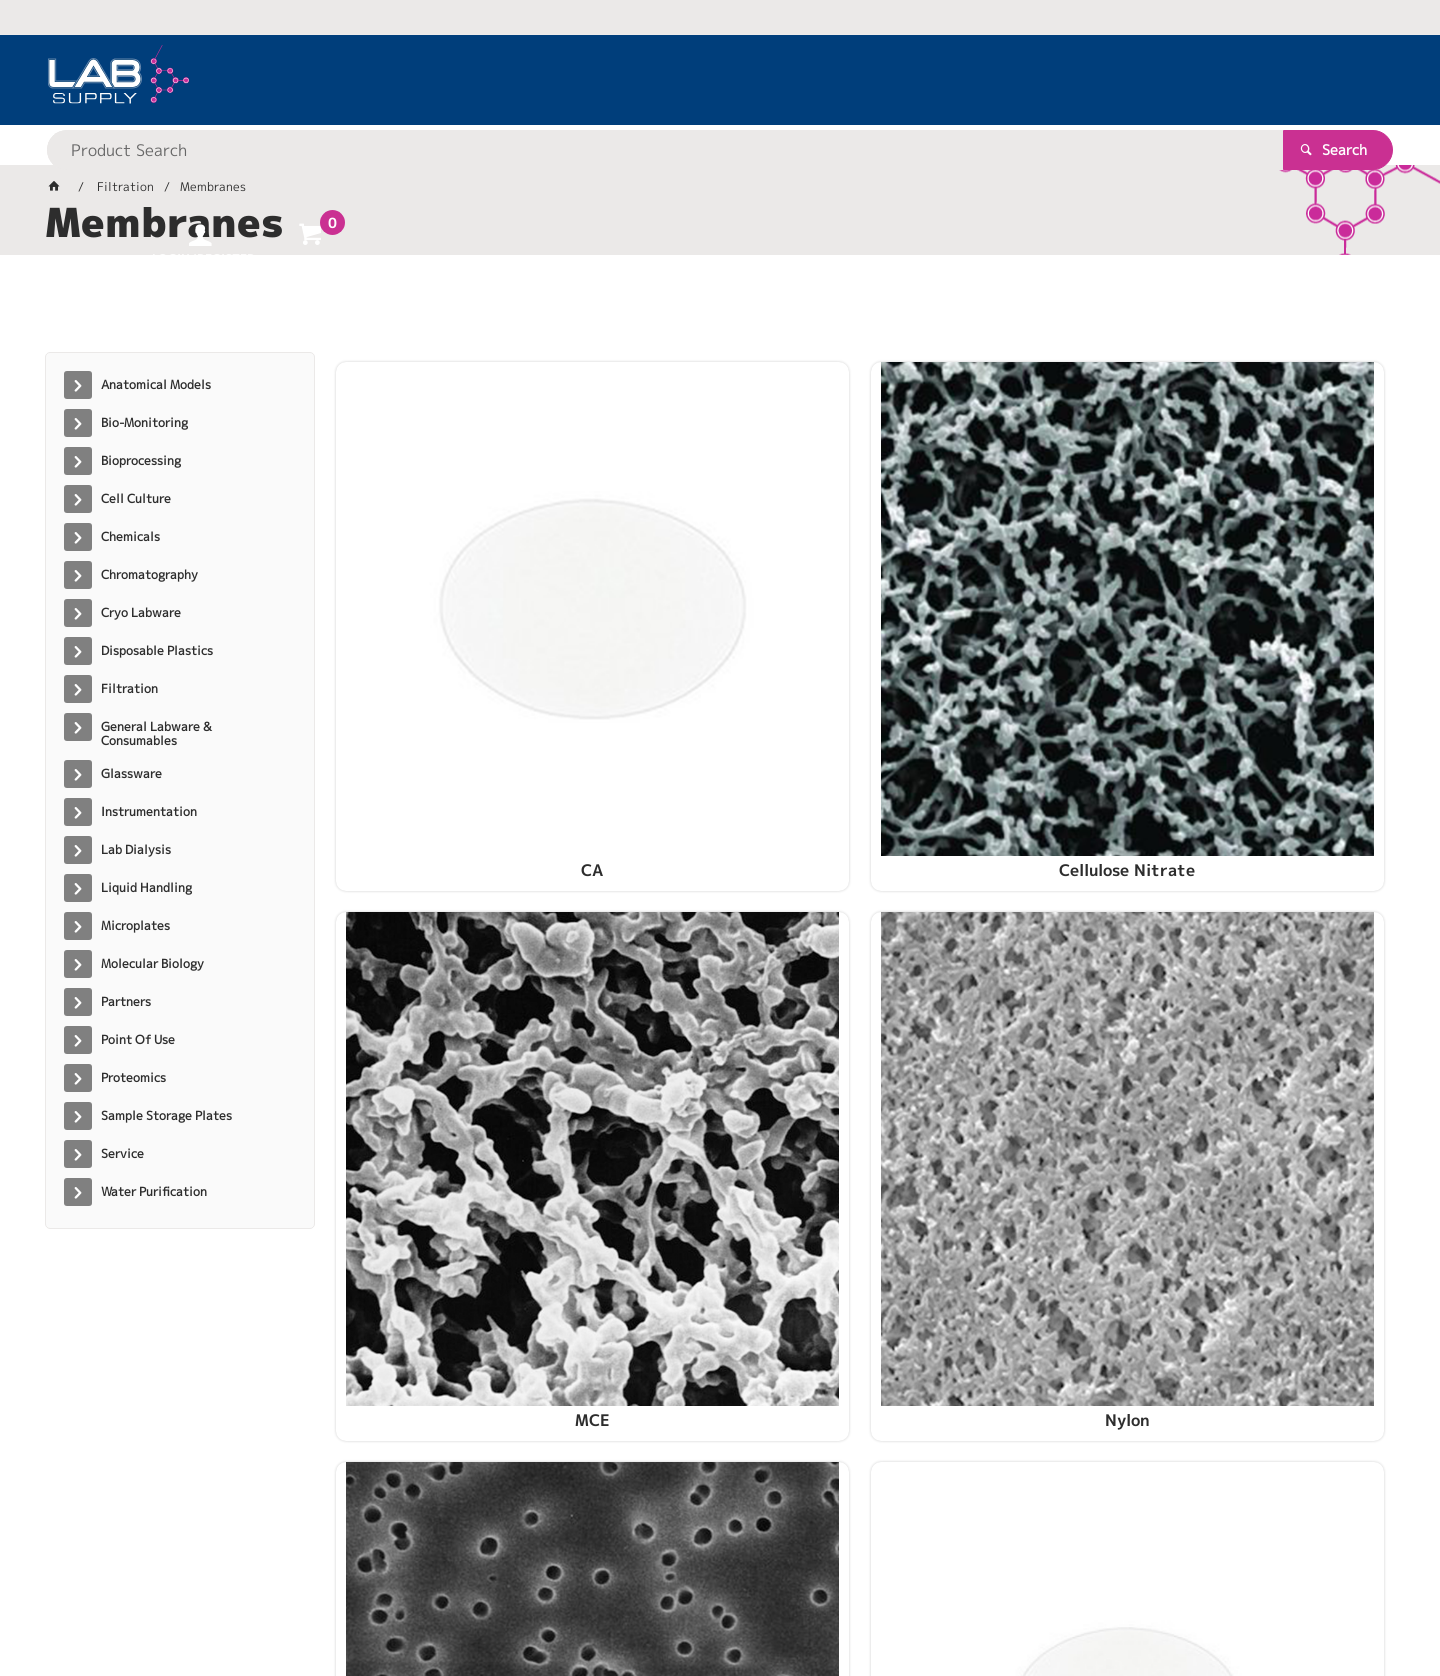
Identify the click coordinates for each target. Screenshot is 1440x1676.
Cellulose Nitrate (726, 617)
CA (459, 617)
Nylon (1261, 617)
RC (726, 1230)
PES (994, 923)
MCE (993, 617)
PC (458, 923)
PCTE (726, 923)
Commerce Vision (430, 1596)
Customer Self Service (282, 1596)
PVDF (458, 1230)
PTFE (1261, 923)
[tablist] (720, 311)
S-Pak (993, 1230)
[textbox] (685, 80)
